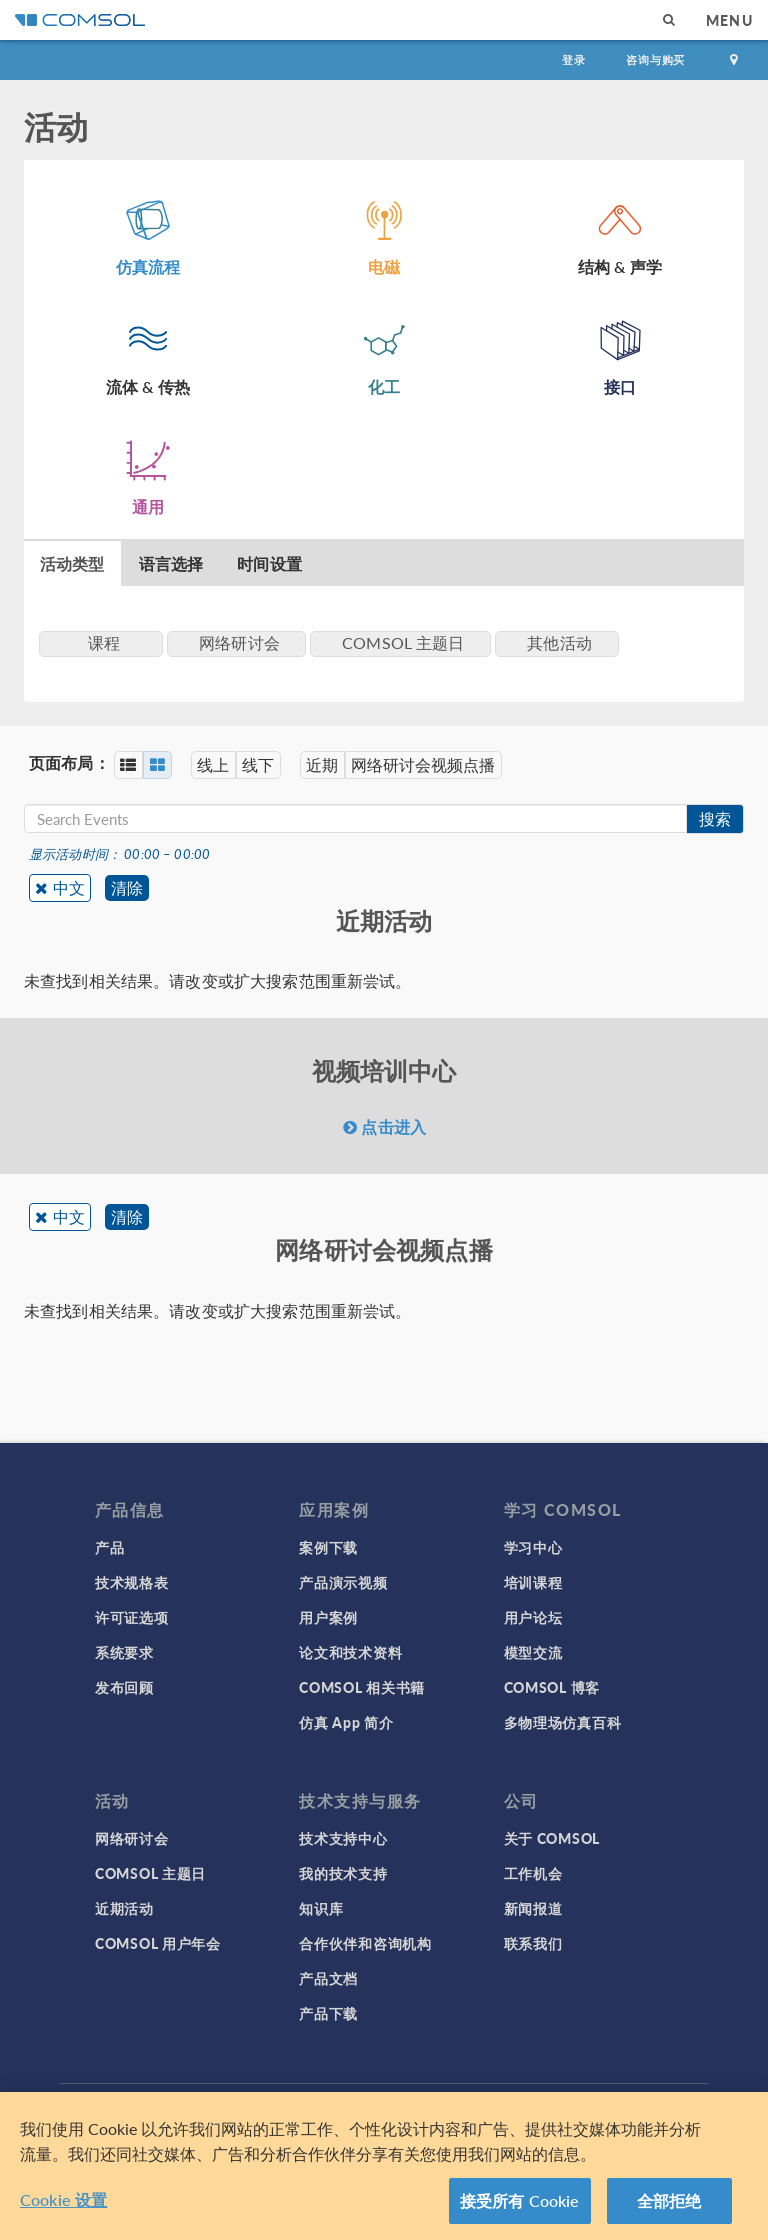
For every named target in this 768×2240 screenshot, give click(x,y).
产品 (109, 1547)
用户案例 (328, 1617)
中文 (69, 887)
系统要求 (124, 1652)
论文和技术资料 (350, 1652)
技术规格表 (132, 1582)
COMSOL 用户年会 (158, 1943)
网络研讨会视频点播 (429, 764)
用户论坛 (533, 1617)
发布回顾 (124, 1687)
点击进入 (384, 1126)
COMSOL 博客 (552, 1687)
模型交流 (533, 1652)
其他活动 (559, 643)
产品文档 (328, 1978)
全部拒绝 (669, 2200)
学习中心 (533, 1547)
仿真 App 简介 (346, 1722)
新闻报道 (533, 1908)
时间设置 (269, 563)
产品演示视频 (343, 1582)
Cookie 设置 (63, 2199)
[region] (384, 2166)
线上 (215, 764)
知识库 (321, 1908)
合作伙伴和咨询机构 (365, 1943)
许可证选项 (132, 1617)
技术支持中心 (343, 1838)
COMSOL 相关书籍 (362, 1687)
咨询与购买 (655, 59)
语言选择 (171, 563)
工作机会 (533, 1873)
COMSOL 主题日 (150, 1873)
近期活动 (124, 1908)
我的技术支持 (343, 1873)
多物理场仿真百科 (563, 1722)
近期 (327, 764)
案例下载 (328, 1547)
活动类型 (72, 563)
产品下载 (328, 2013)
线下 (261, 764)
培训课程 (533, 1582)
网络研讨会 (132, 1838)
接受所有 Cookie (520, 2200)
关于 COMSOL (552, 1838)
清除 (128, 887)
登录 (574, 59)
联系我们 (533, 1943)
